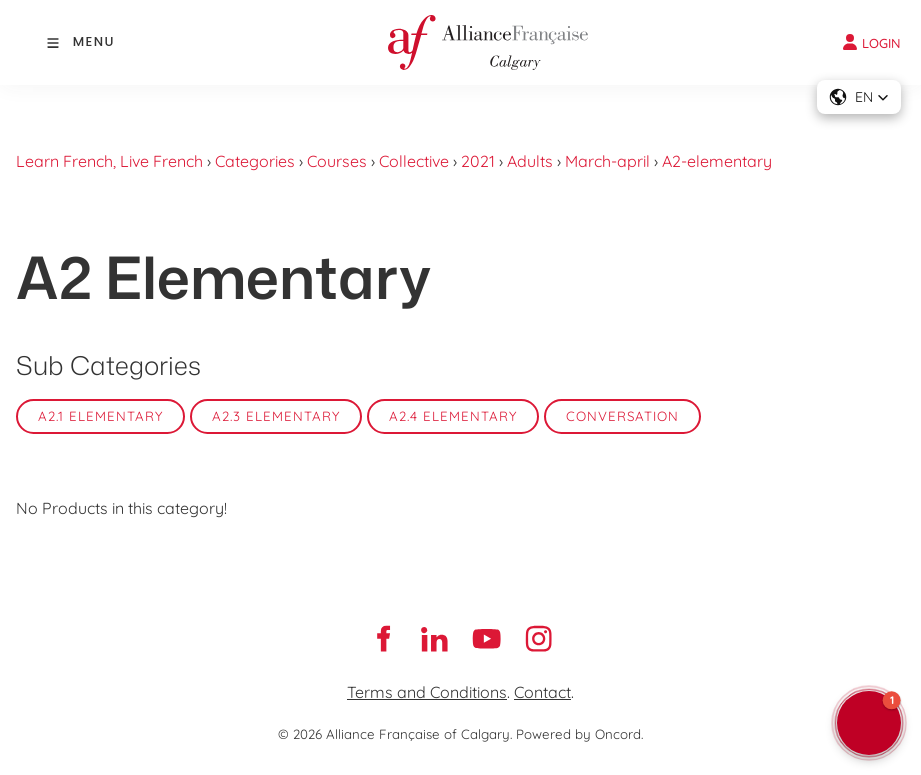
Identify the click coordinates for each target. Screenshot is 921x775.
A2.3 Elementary (276, 416)
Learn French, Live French (109, 161)
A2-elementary (717, 161)
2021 (478, 161)
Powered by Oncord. (579, 734)
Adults (530, 161)
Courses (337, 161)
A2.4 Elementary (453, 416)
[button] (859, 97)
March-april (607, 161)
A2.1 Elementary (100, 416)
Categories (255, 161)
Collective (414, 161)
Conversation (622, 416)
